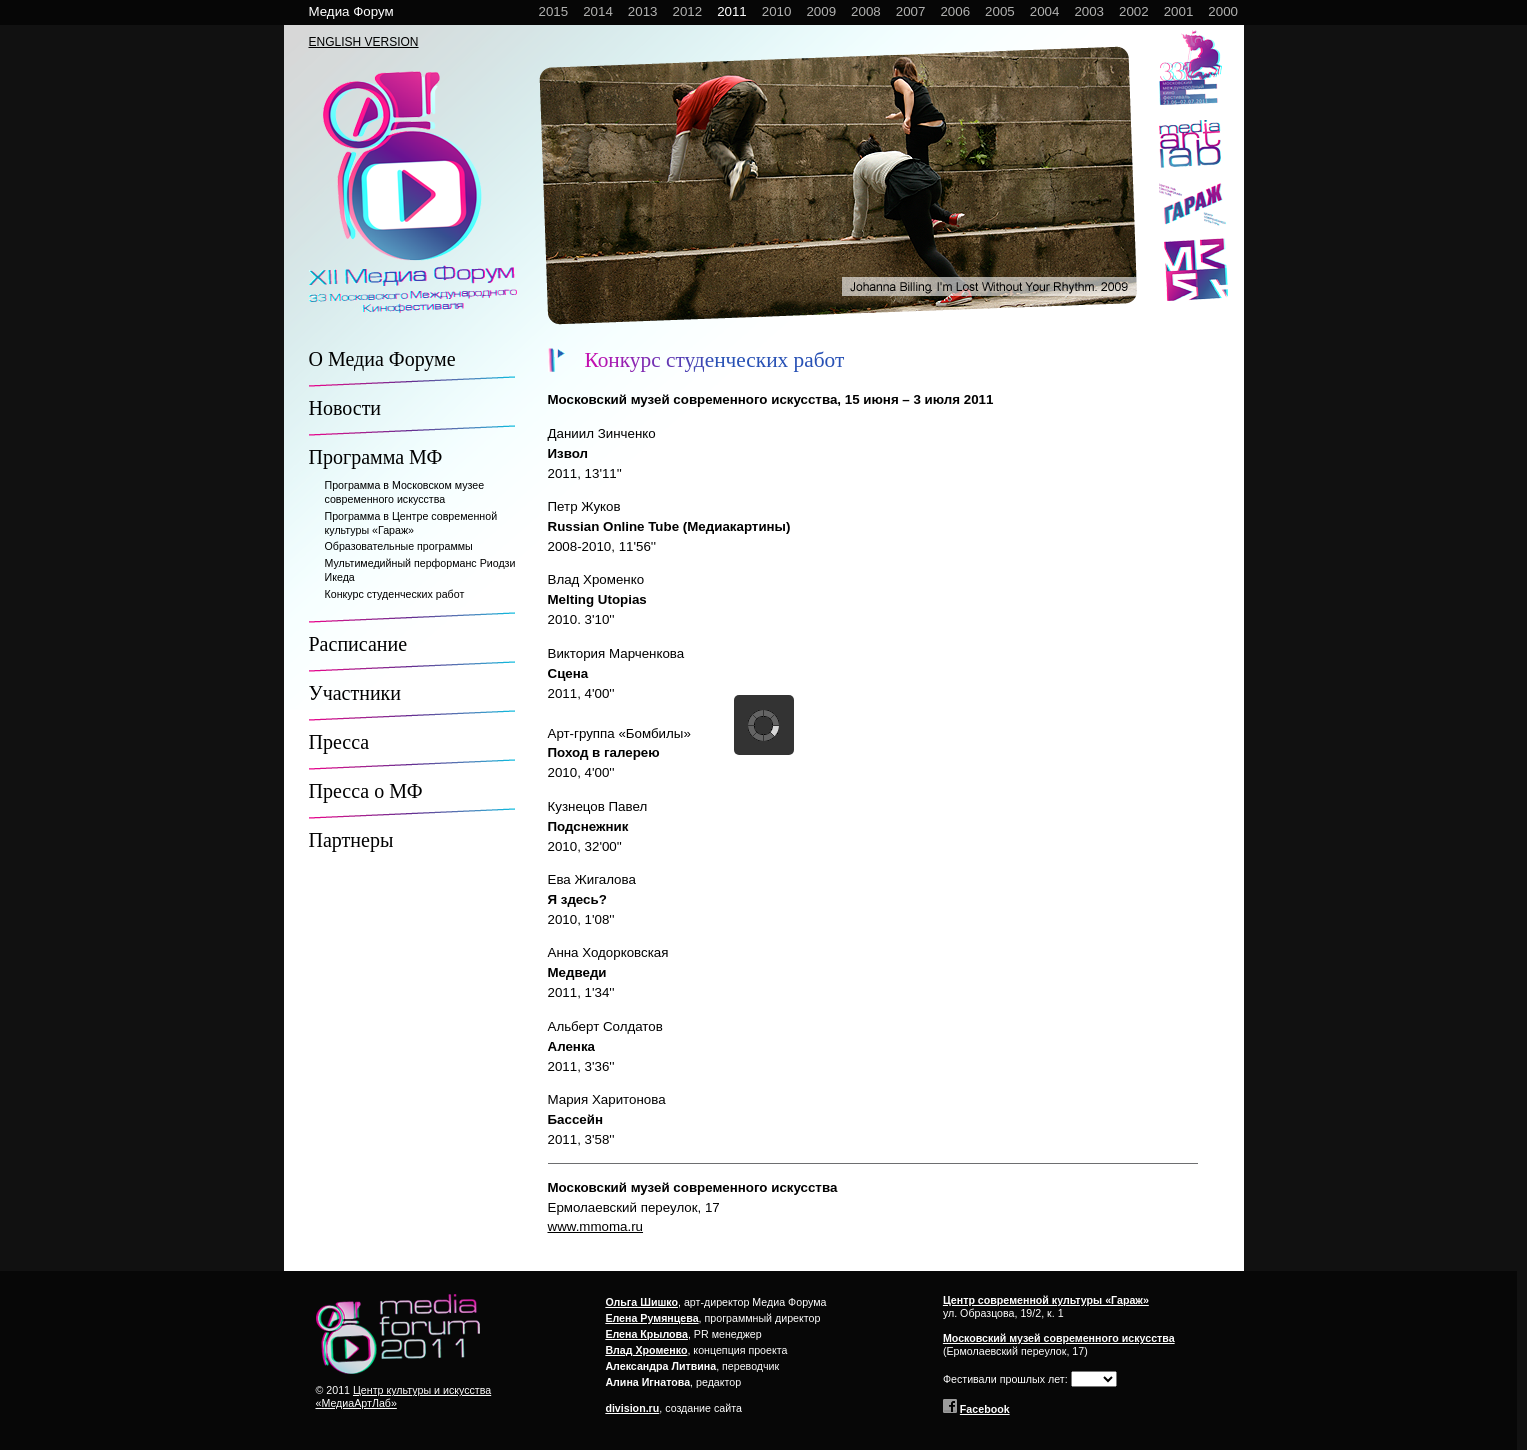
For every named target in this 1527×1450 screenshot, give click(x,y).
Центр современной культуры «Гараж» (1046, 1300)
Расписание (358, 644)
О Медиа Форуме (382, 359)
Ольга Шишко (641, 1302)
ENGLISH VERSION (364, 42)
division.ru (632, 1408)
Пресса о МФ (366, 791)
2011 (732, 11)
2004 (1045, 11)
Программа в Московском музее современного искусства (405, 492)
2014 (598, 11)
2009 (821, 11)
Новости (345, 408)
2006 (955, 11)
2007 (911, 11)
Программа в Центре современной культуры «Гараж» (411, 523)
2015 (554, 11)
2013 (643, 11)
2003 (1089, 11)
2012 (687, 11)
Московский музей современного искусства (1059, 1338)
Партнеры (351, 840)
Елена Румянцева (651, 1318)
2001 (1179, 11)
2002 (1134, 11)
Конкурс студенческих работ (395, 594)
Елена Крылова (646, 1334)
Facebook (985, 1409)
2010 (777, 11)
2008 (866, 11)
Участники (355, 693)
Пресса (339, 742)
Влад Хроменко (646, 1350)
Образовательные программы (399, 546)
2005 (1000, 11)
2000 (1223, 11)
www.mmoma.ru (596, 1226)
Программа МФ (376, 457)
